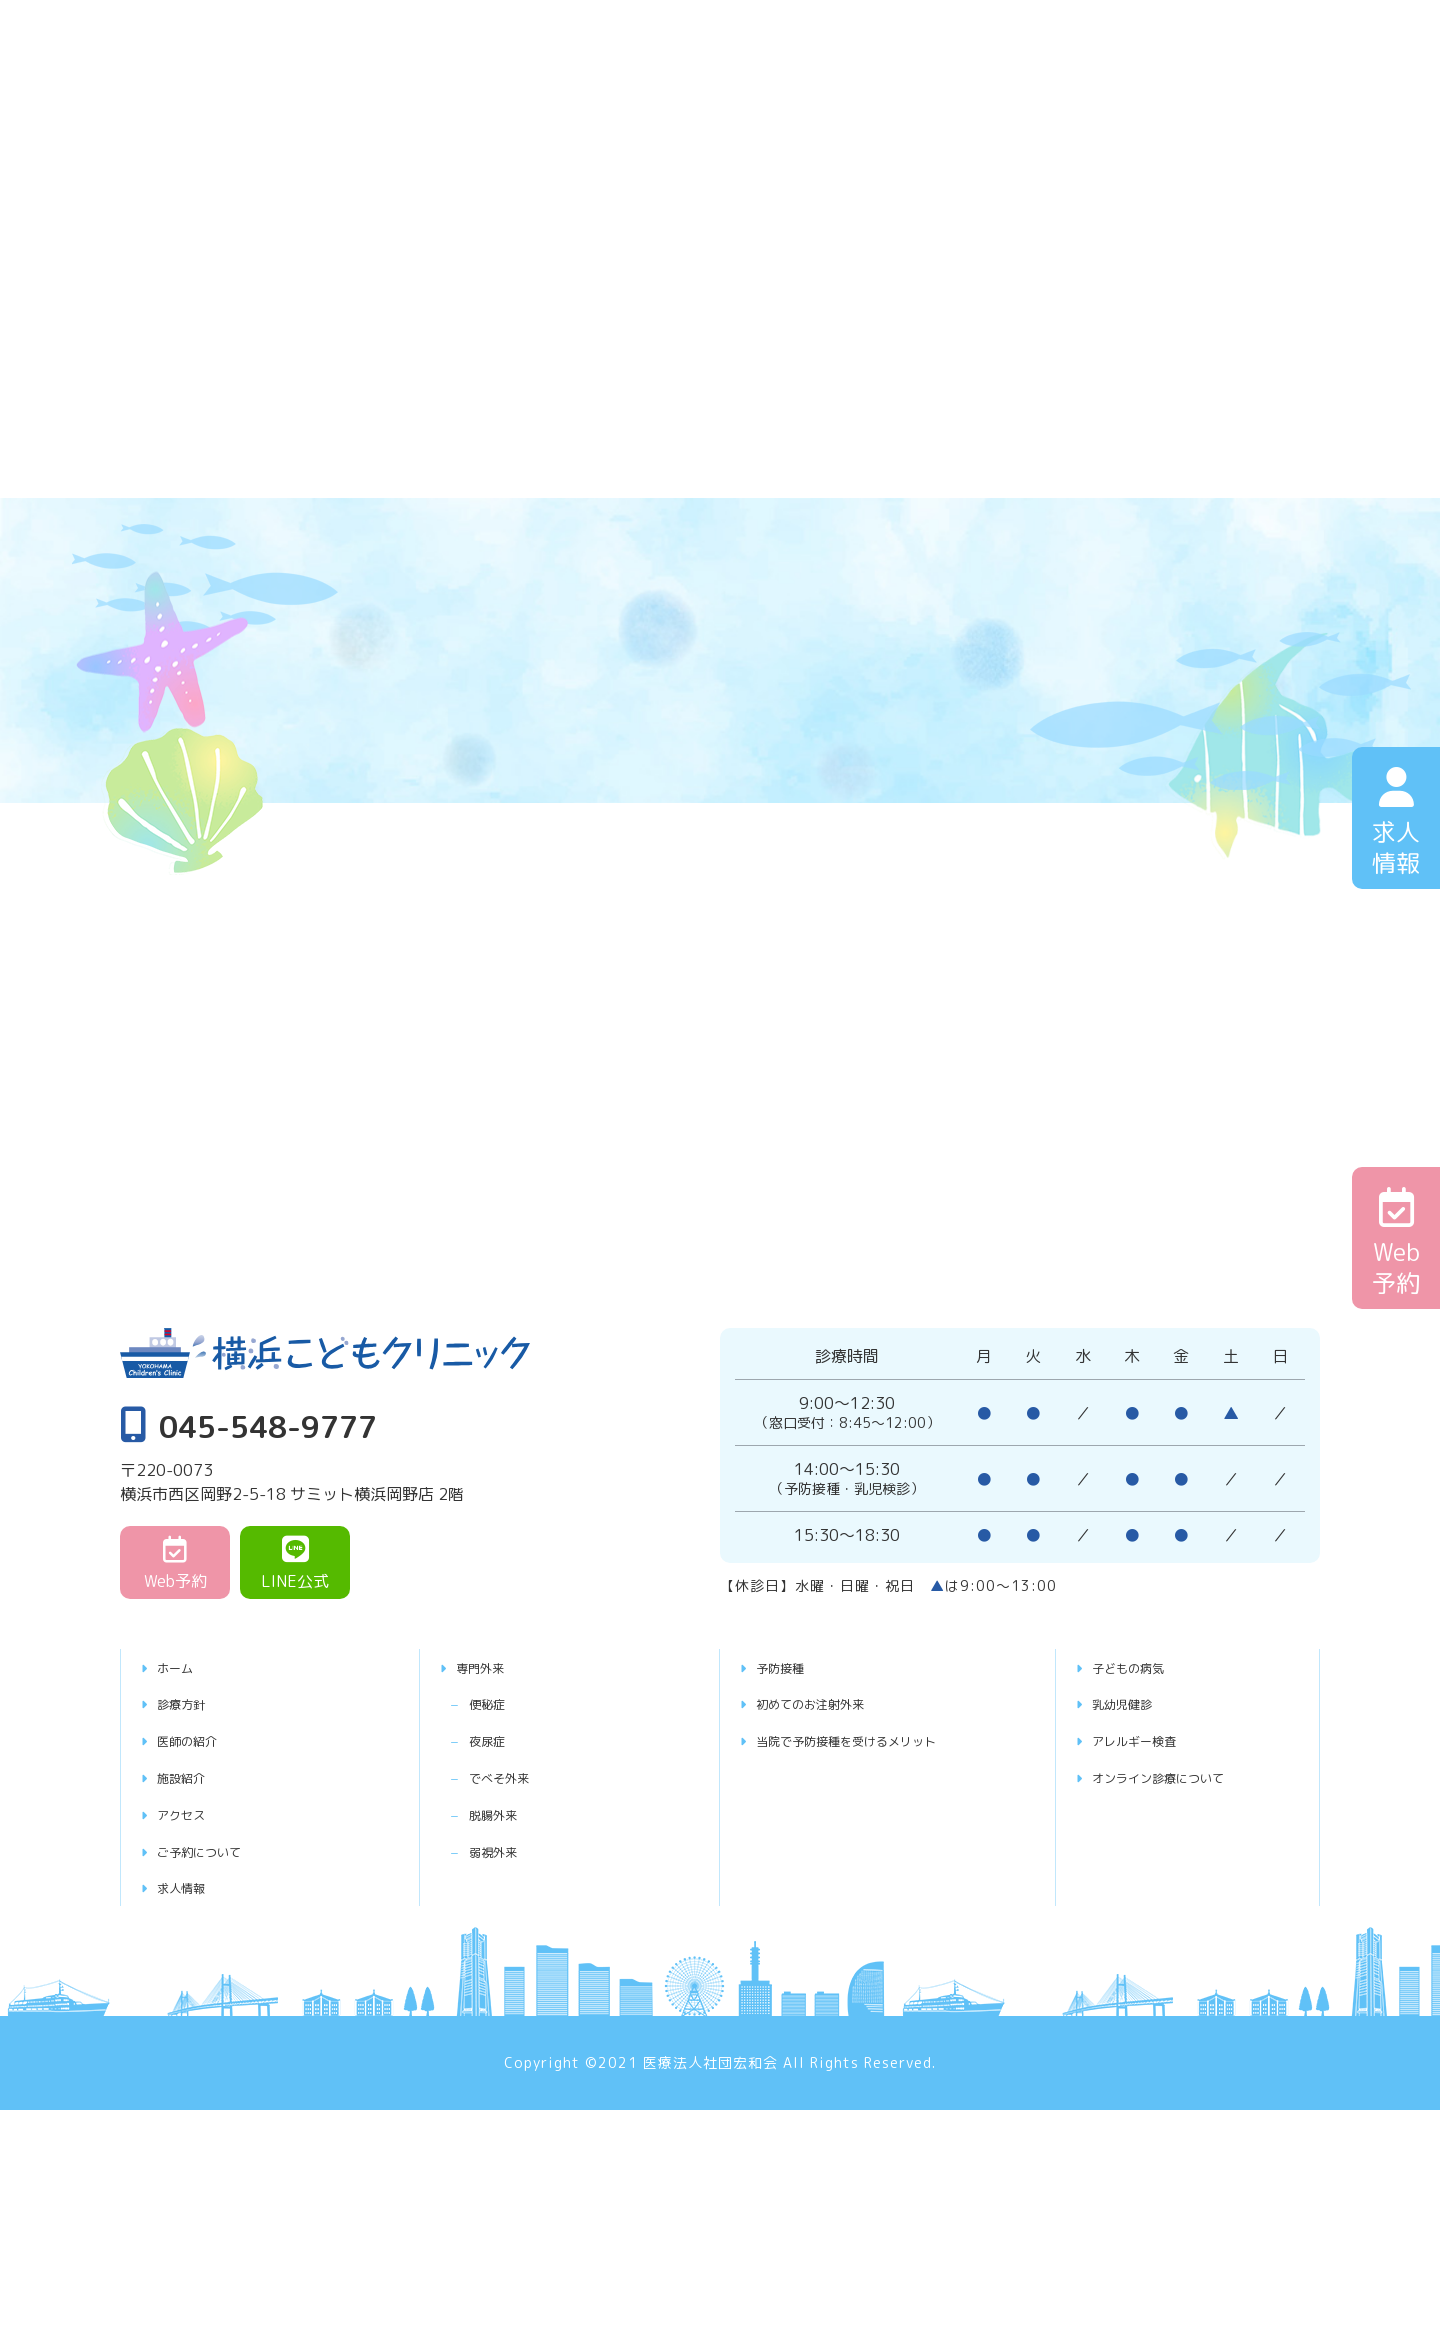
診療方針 (191, 1703)
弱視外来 (514, 1851)
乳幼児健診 (1134, 1703)
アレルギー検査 (1150, 1740)
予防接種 (790, 1667)
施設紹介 (191, 1777)
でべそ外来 (522, 1777)
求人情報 (191, 1887)
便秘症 (506, 1703)
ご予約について (215, 1851)
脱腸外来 (514, 1814)
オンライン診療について (1182, 1777)
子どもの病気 (1142, 1667)
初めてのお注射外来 (830, 1703)
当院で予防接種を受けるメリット (878, 1740)
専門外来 (490, 1667)
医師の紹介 (199, 1740)
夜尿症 (506, 1740)
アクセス (191, 1814)
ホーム (183, 1667)
